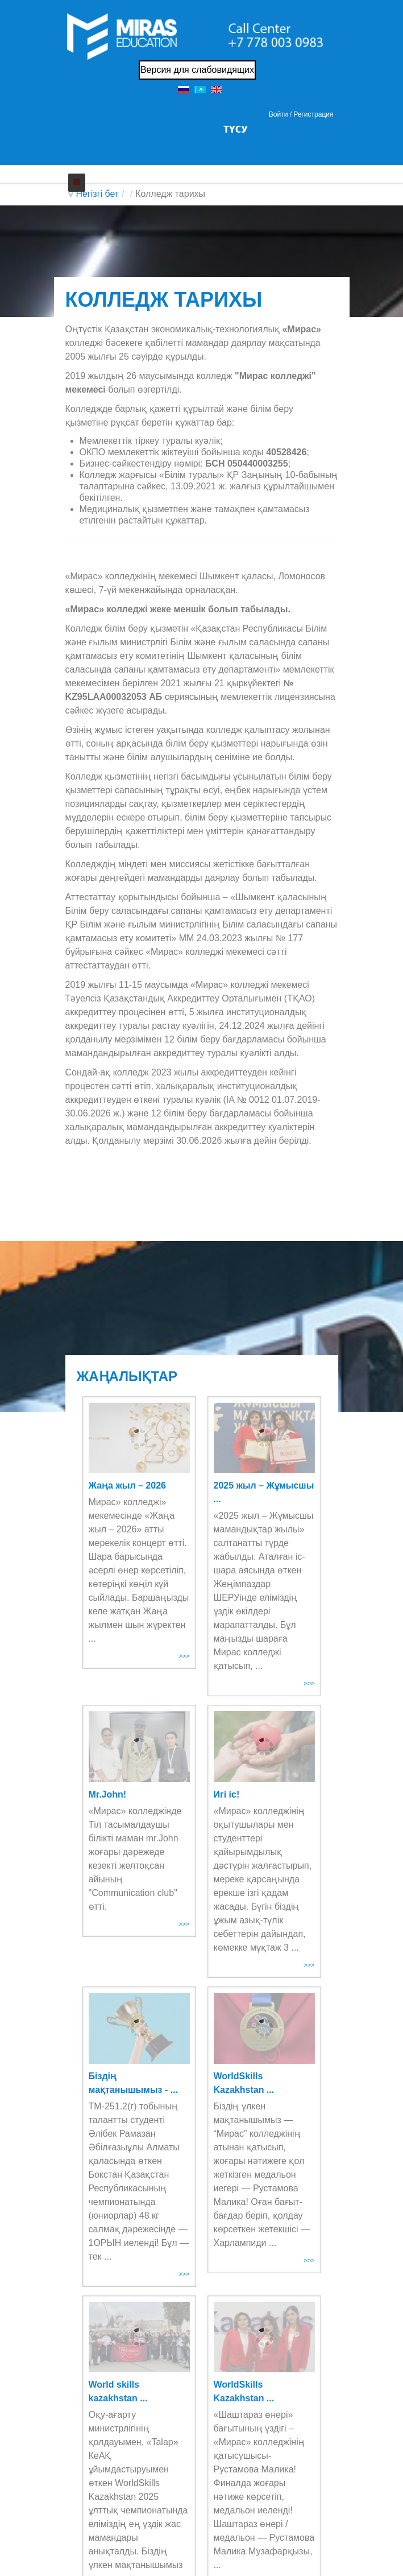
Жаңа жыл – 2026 (127, 1485)
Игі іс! (227, 1794)
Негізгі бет (97, 194)
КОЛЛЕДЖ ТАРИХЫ (164, 299)
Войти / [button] (280, 114)
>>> (183, 1655)
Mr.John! (108, 1794)
